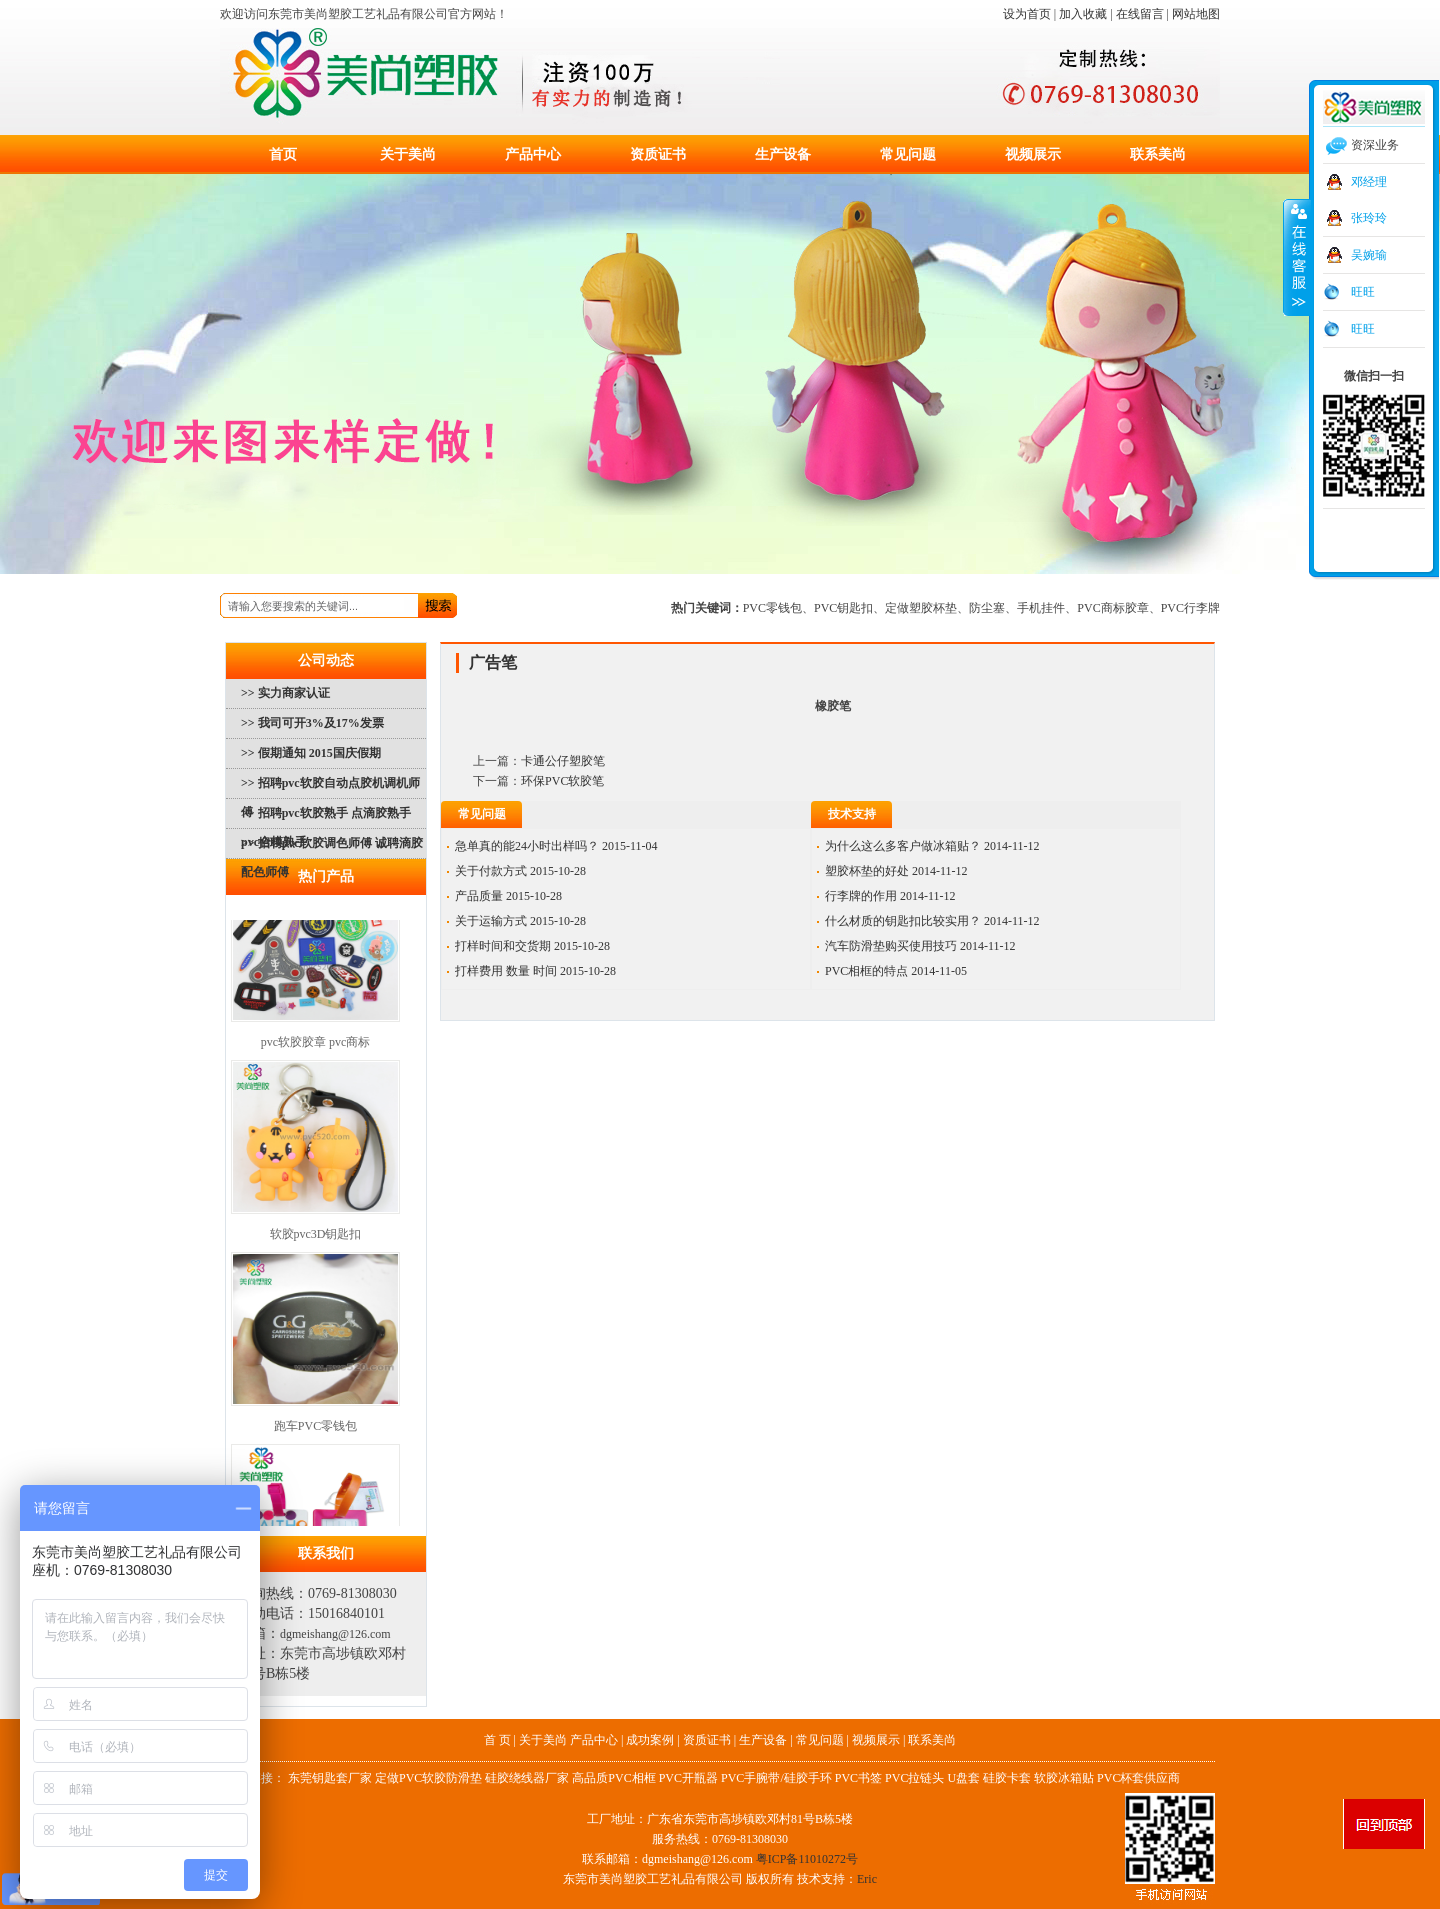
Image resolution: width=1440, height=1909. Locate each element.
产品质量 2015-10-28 (508, 896)
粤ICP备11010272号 (807, 1859)
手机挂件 (1041, 608)
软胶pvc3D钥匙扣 (315, 1237)
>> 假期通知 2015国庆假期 (311, 753)
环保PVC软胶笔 (562, 781)
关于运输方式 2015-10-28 (520, 921)
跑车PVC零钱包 (315, 1429)
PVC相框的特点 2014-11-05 (896, 971)
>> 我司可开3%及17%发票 (312, 723)
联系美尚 (1158, 154)
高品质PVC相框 (613, 1778)
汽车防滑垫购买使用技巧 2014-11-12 (920, 946)
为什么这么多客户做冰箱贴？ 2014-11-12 (932, 846)
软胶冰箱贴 (1064, 1778)
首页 (283, 154)
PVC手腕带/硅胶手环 (776, 1778)
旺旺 (1363, 292)
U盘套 (963, 1778)
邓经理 (1369, 182)
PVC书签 (858, 1778)
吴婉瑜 (1369, 255)
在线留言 (1140, 14)
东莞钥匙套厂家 (330, 1778)
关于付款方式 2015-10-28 (520, 871)
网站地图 (1196, 14)
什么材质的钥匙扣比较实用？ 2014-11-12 (932, 921)
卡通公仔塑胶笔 (563, 761)
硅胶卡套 (1007, 1778)
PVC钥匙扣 (843, 608)
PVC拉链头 (914, 1778)
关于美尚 (408, 154)
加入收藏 (1083, 14)
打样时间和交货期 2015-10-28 (532, 946)
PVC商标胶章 (1112, 608)
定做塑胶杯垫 (921, 608)
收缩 (1297, 257)
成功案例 (650, 1740)
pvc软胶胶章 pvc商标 (315, 1045)
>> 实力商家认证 (285, 693)
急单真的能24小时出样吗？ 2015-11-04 (556, 846)
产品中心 (533, 154)
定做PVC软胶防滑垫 (428, 1778)
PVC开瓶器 (688, 1778)
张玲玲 (1369, 218)
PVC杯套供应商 (1138, 1778)
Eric (867, 1879)
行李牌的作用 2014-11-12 (890, 896)
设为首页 (1027, 14)
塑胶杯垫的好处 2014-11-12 (896, 871)
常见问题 (908, 154)
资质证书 (658, 154)
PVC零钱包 (772, 608)
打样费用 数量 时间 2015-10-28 (535, 971)
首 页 (497, 1740)
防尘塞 (987, 608)
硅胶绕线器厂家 (527, 1778)
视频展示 (1033, 154)
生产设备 (783, 154)
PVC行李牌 (1190, 608)
